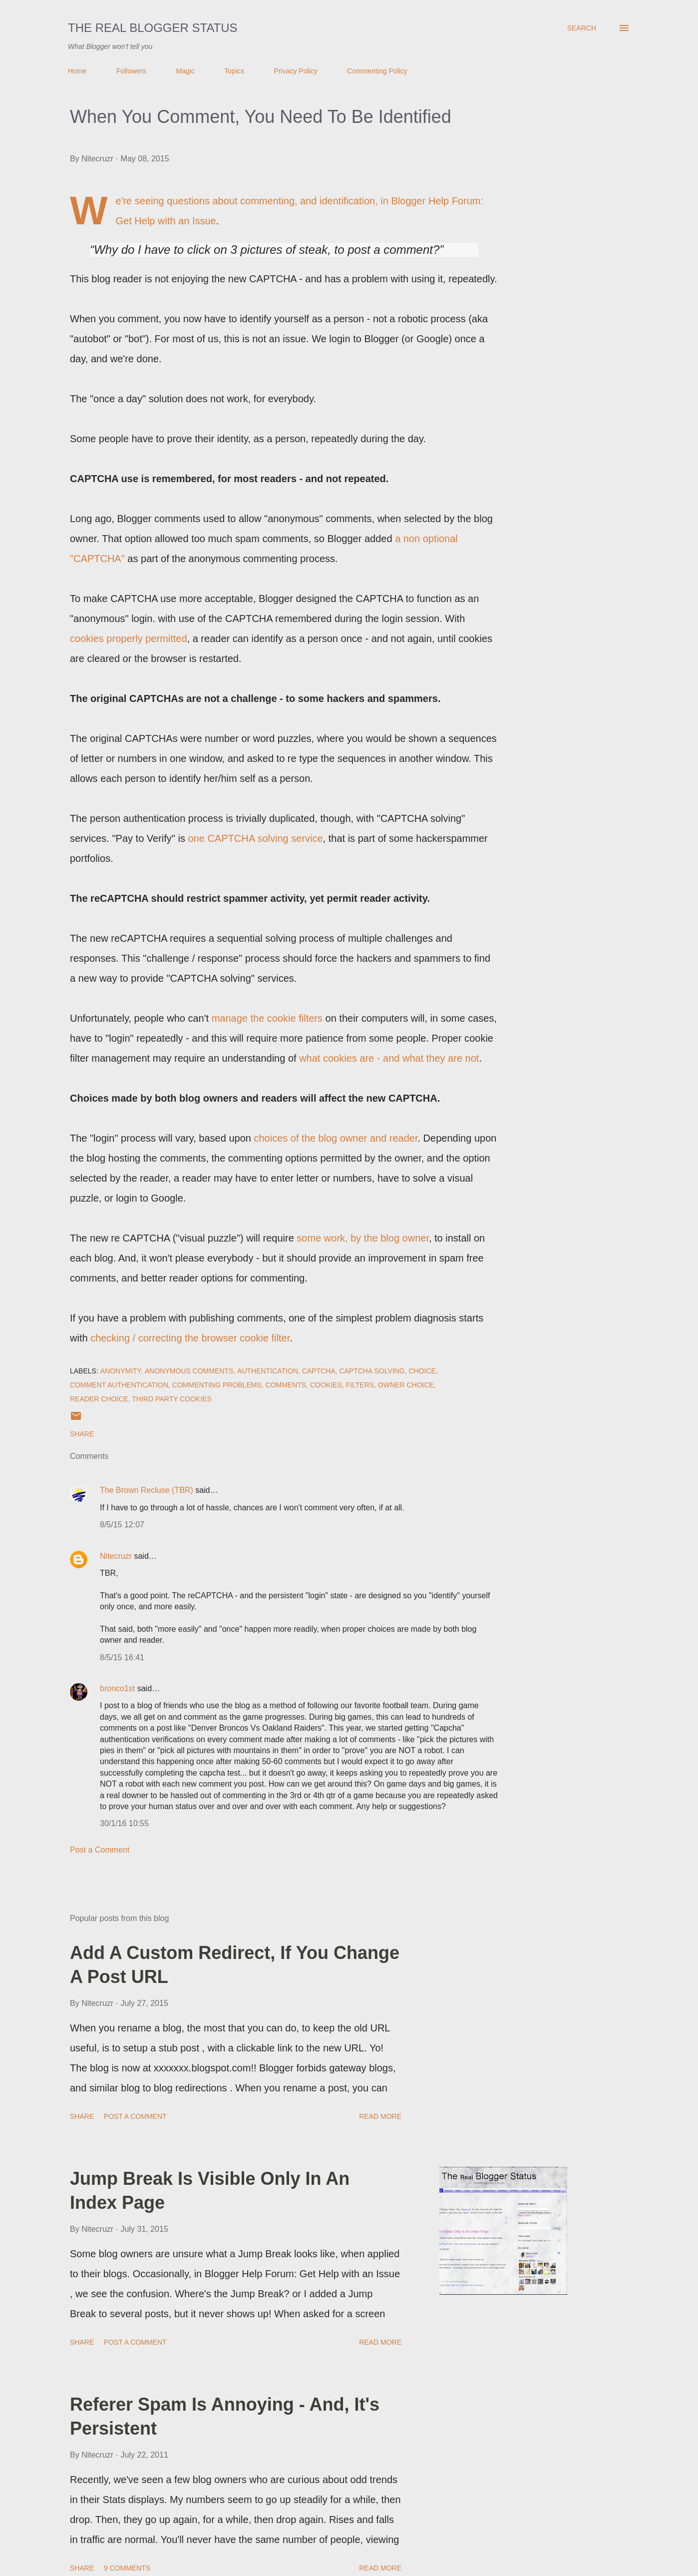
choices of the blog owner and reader (335, 1138)
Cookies (326, 1385)
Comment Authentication (119, 1385)
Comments (286, 1385)
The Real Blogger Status (153, 27)
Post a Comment (99, 1850)
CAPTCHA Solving (371, 1371)
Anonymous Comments (189, 1371)
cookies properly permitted (128, 638)
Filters (360, 1385)
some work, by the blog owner (363, 1238)
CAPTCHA (319, 1371)
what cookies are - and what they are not (389, 1058)
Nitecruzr (116, 1556)
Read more (380, 2116)
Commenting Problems (217, 1385)
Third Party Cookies (171, 1399)
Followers (131, 71)
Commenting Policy (377, 71)
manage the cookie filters (267, 1018)
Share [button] (82, 1434)
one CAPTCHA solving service (255, 838)
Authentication (267, 1371)
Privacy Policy (296, 71)
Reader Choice (99, 1399)
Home (77, 71)
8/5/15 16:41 (122, 1657)
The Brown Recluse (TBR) (146, 1490)
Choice (421, 1371)
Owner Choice (406, 1385)
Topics (234, 71)
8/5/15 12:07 (122, 1524)
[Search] (581, 28)
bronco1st (117, 1688)
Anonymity (120, 1371)
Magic (185, 71)
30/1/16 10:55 (124, 1823)
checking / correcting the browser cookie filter (190, 1337)
